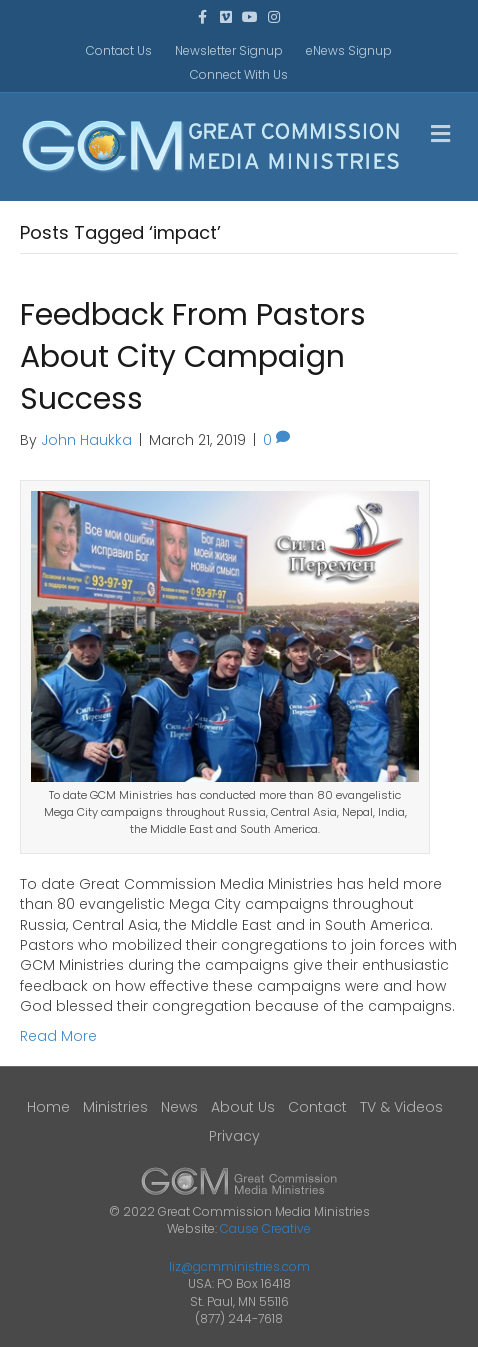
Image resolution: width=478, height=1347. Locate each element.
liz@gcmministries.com (239, 1266)
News (179, 1107)
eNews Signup (349, 50)
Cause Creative (265, 1228)
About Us (243, 1107)
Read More (58, 1036)
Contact (317, 1107)
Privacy (234, 1136)
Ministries (115, 1107)
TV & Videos (401, 1107)
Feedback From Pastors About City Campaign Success (193, 357)
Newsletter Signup (229, 50)
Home (48, 1107)
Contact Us (119, 50)
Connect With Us (239, 74)
